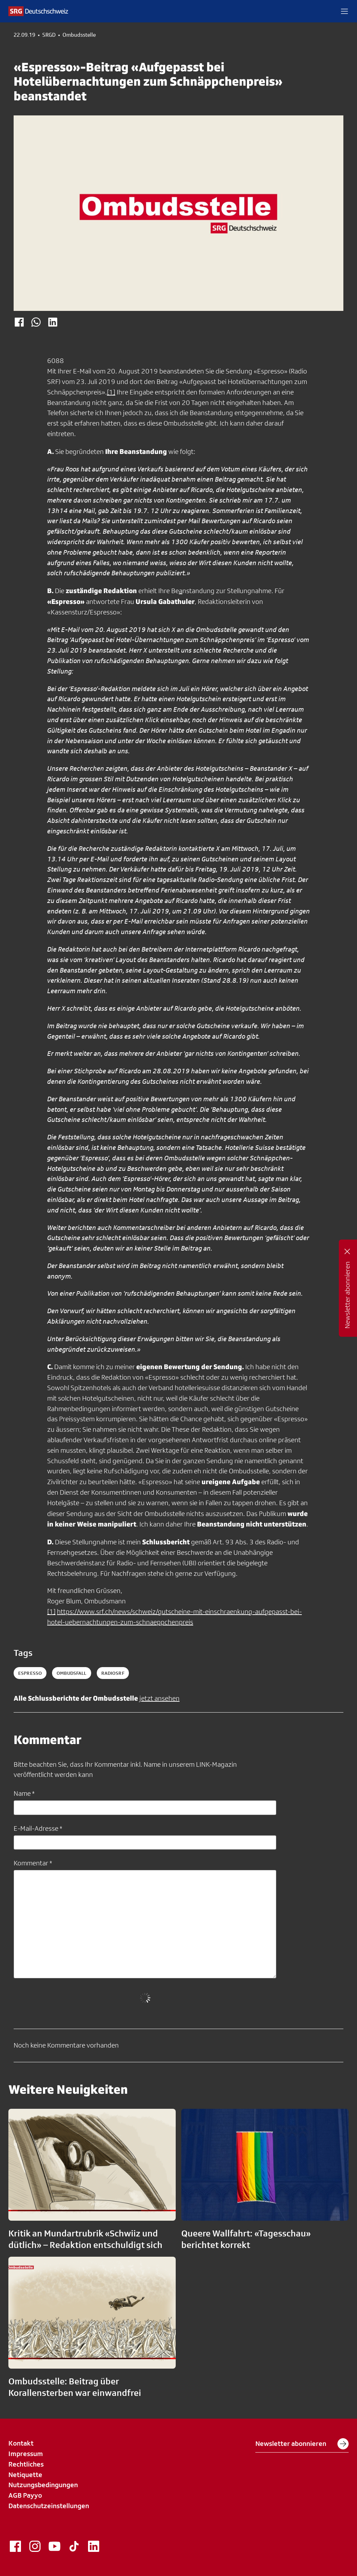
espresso (30, 1673)
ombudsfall (71, 1673)
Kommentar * (33, 1863)
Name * (24, 1793)
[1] (111, 392)
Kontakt (21, 2443)
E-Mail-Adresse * (38, 1828)
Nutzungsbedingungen (43, 2485)
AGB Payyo (25, 2495)
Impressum (25, 2453)
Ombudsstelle (79, 35)
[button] (344, 11)
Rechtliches (26, 2464)
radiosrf (112, 1673)
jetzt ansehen (159, 1698)
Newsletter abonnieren (302, 2443)
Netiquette (25, 2474)
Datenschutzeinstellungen (48, 2506)
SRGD (49, 35)
